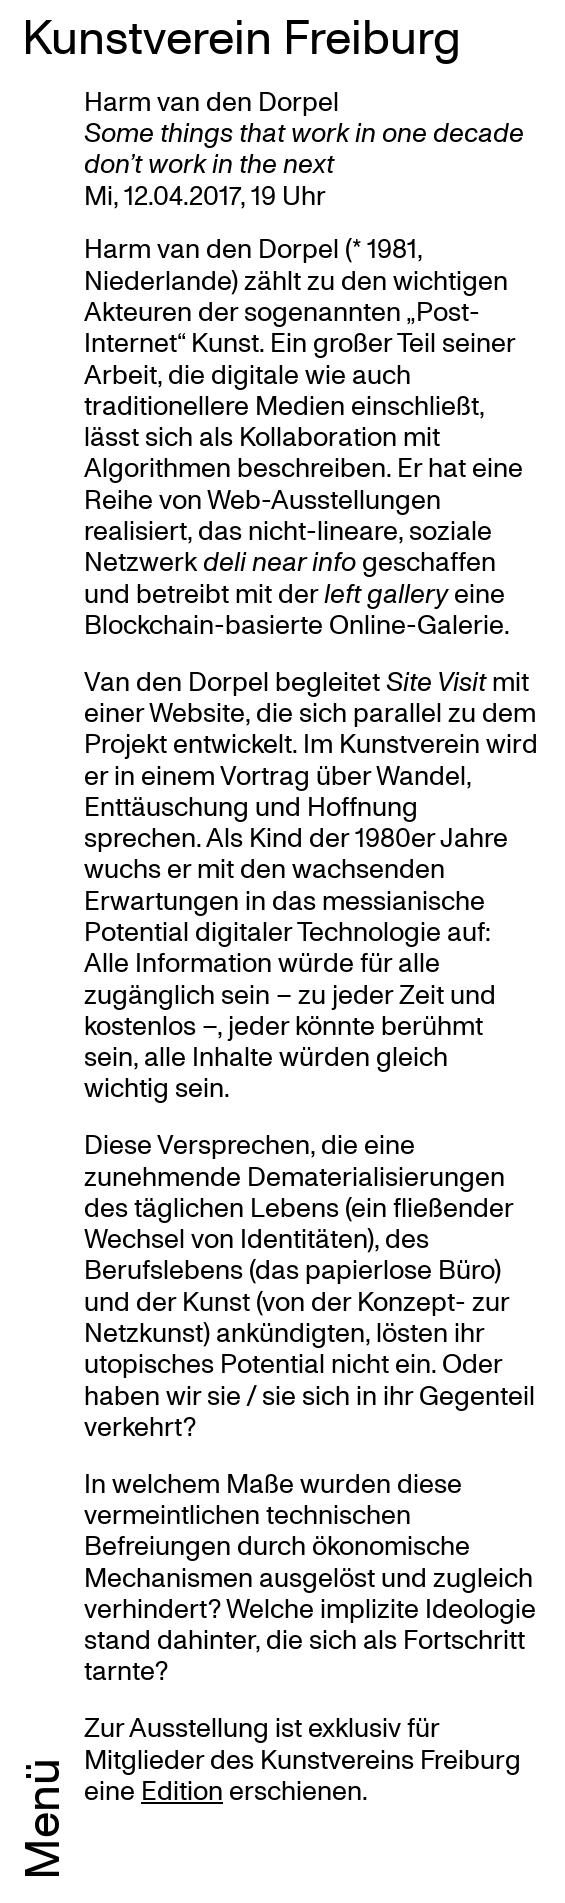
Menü (40, 1819)
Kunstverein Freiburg (241, 35)
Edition (182, 1789)
